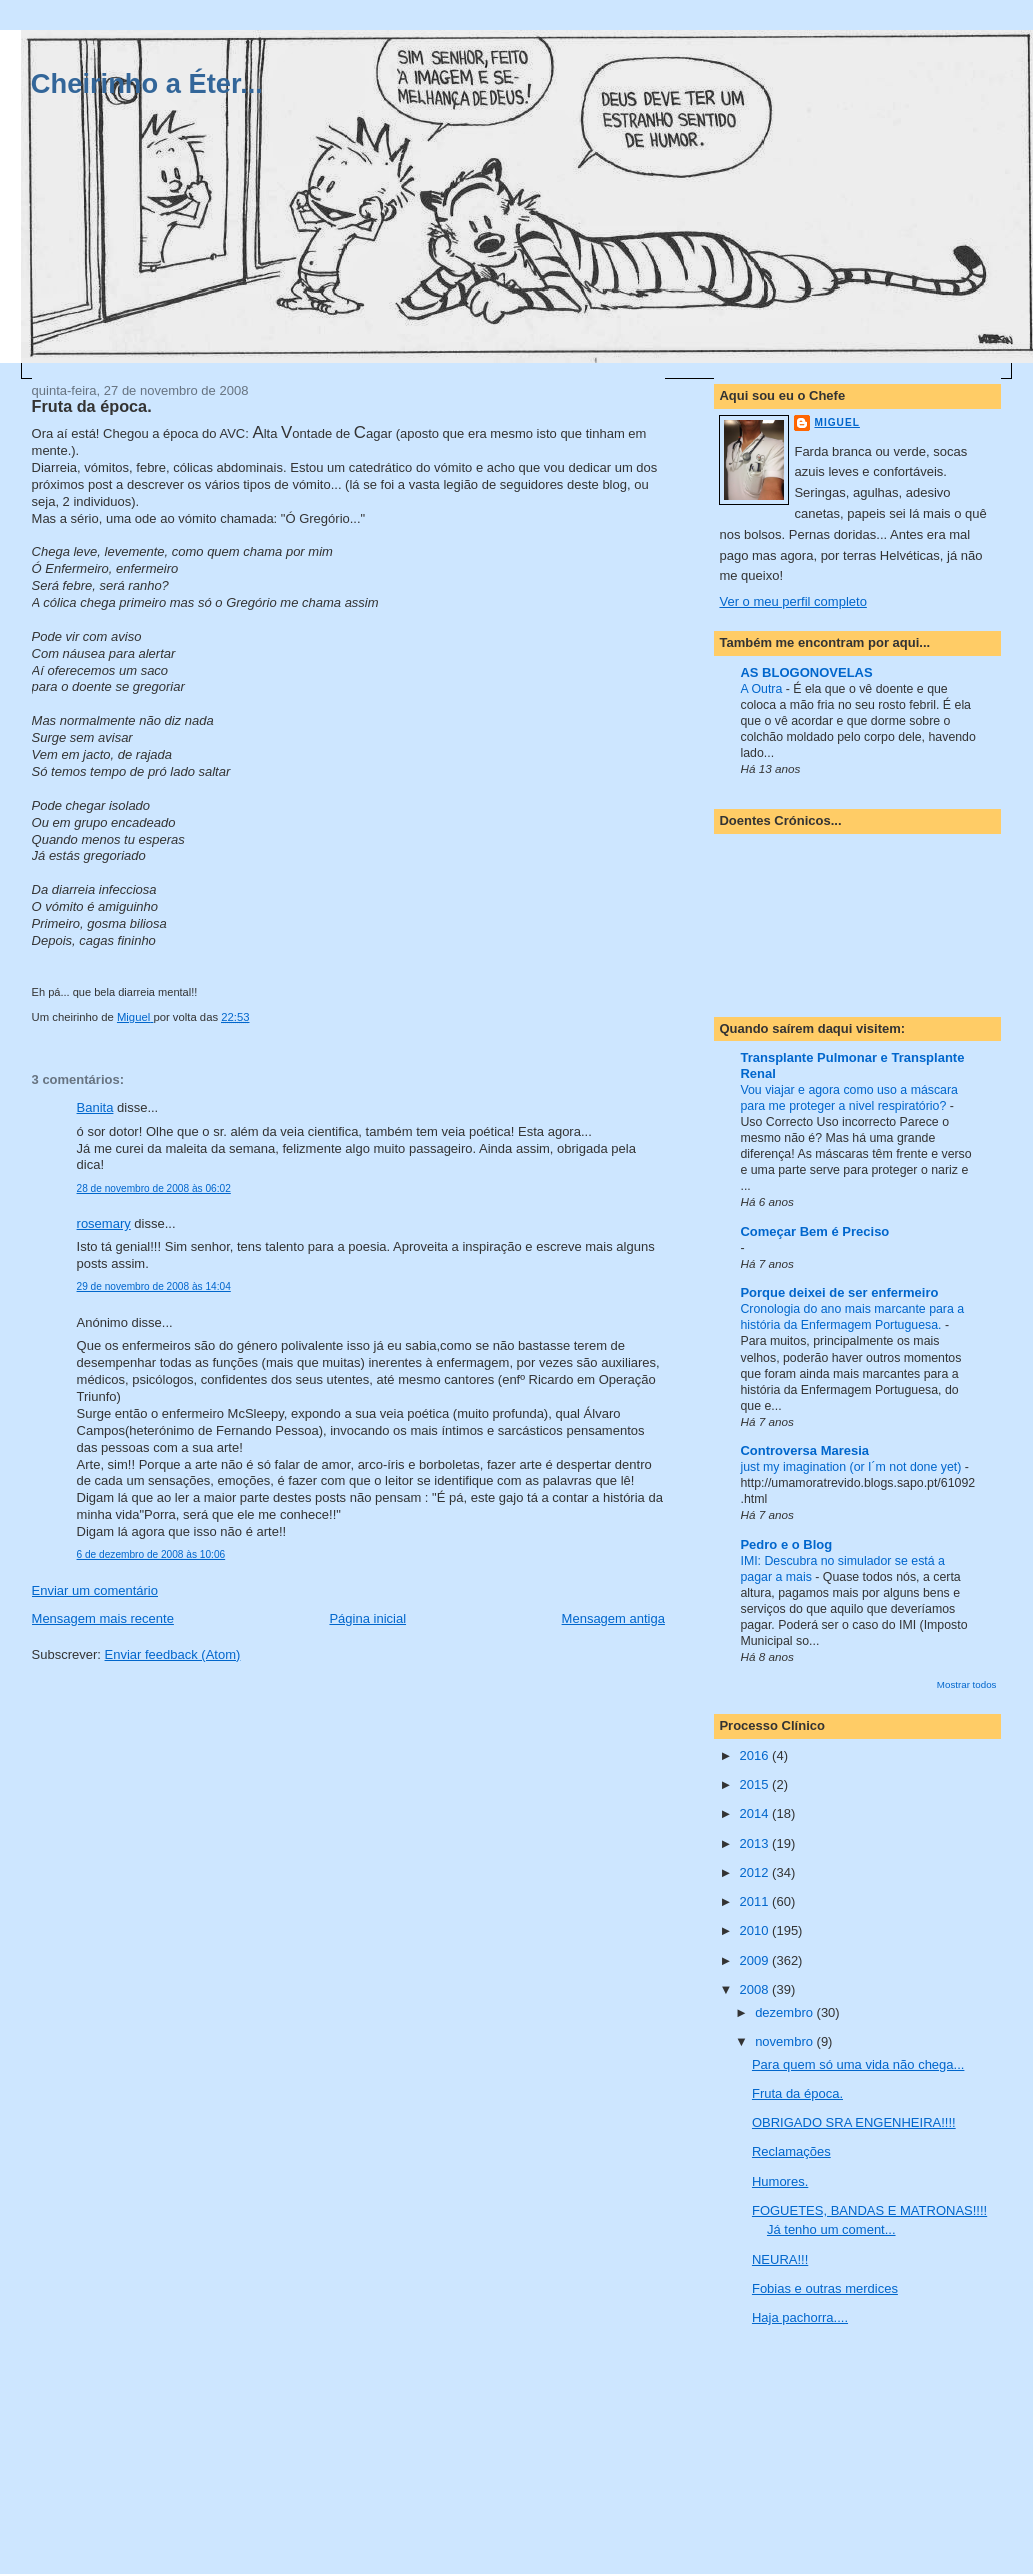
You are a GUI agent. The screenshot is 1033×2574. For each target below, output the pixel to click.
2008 (756, 1989)
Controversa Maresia (804, 1450)
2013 (756, 1843)
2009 (756, 1960)
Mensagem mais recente (103, 1618)
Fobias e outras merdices (825, 2288)
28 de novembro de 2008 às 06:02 (154, 1188)
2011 (756, 1901)
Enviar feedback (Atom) (173, 1654)
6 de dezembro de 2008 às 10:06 (151, 1554)
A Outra (762, 689)
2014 (756, 1813)
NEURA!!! (780, 2259)
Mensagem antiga (613, 1618)
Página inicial (367, 1618)
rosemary (104, 1223)
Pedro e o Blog (786, 1544)
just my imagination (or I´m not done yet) (852, 1467)
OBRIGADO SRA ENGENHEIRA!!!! (854, 2122)
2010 (756, 1930)
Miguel (836, 422)
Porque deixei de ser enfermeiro (839, 1292)
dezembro (785, 2012)
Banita (95, 1107)
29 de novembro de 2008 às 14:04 (154, 1286)
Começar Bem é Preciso (814, 1231)
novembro (785, 2041)
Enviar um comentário (95, 1590)
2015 (756, 1784)
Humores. (780, 2181)
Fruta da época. (797, 2093)
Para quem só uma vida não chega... (858, 2064)
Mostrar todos (967, 1684)
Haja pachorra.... (800, 2317)
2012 (756, 1872)
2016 (756, 1755)
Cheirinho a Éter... (147, 83)
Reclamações (791, 2151)
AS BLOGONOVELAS (806, 672)
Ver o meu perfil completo (792, 601)
